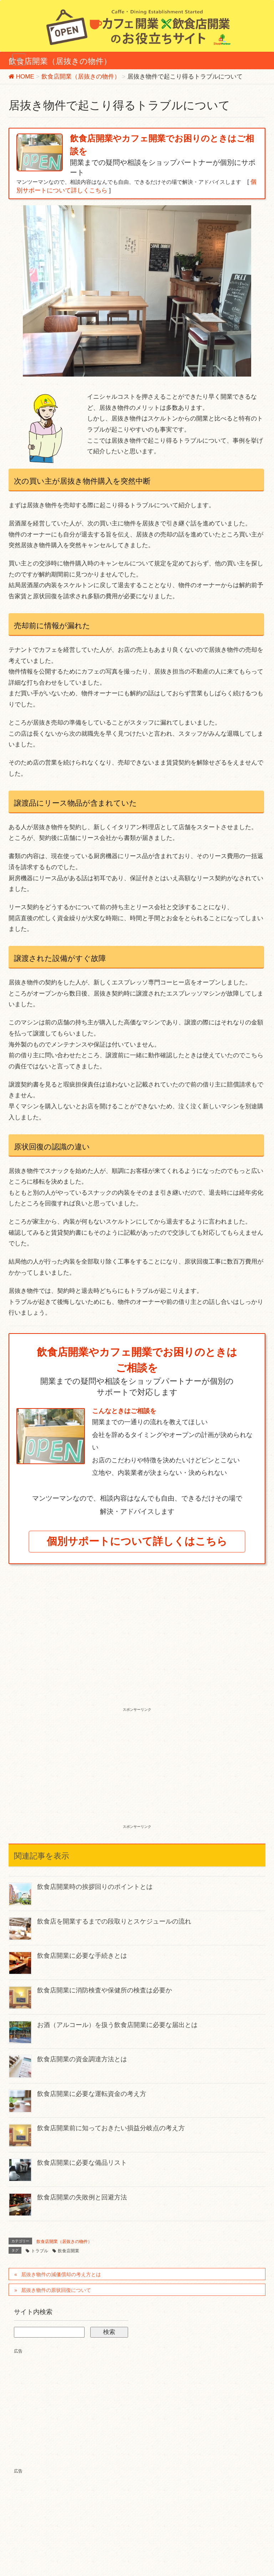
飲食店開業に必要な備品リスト (82, 2162)
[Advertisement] (137, 1652)
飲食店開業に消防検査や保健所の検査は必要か (104, 1990)
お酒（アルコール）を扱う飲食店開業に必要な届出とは (117, 2024)
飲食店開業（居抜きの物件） (64, 2241)
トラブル (39, 2250)
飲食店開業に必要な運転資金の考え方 (91, 2093)
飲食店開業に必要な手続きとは (82, 1955)
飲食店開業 (68, 2250)
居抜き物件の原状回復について (56, 2290)
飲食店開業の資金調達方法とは (82, 2059)
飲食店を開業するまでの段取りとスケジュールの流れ (114, 1921)
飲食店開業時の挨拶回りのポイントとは (95, 1886)
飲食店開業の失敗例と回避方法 (82, 2197)
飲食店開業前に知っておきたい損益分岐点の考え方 (111, 2128)
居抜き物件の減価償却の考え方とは (61, 2274)
